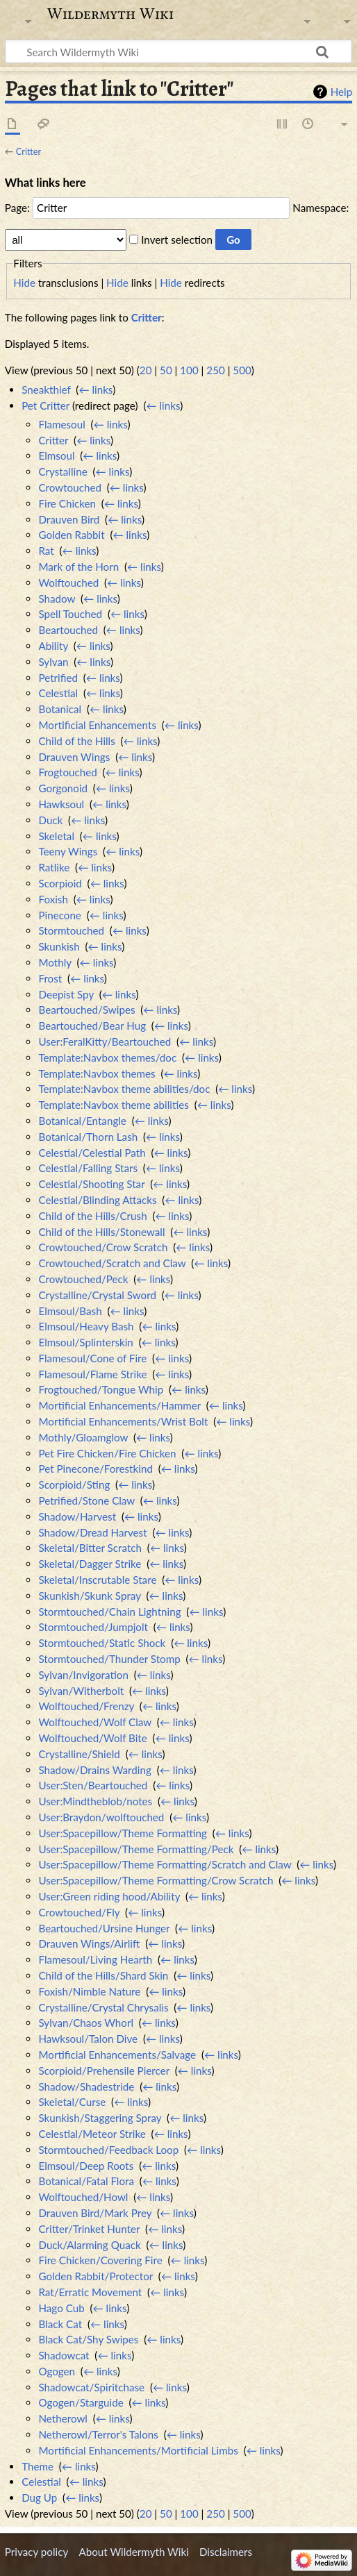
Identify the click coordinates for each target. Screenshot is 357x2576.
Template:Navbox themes (96, 1073)
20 (146, 370)
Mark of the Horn (78, 566)
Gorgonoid (63, 788)
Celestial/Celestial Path (91, 1152)
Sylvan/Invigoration (83, 1674)
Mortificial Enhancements (97, 725)
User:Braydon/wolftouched (101, 1817)
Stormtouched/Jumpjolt (93, 1627)
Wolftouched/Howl (83, 2197)
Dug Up (39, 2497)
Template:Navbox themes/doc (107, 1057)
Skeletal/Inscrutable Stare (97, 1579)
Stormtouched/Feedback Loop (108, 2149)
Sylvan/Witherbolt (81, 1690)
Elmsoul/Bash (69, 1311)
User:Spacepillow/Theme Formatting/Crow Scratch (155, 1880)
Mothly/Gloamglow (83, 1437)
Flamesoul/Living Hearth (95, 1959)
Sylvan (53, 661)
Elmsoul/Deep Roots (85, 2165)
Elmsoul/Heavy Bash (85, 1326)
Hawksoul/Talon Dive (88, 2038)
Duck (50, 820)
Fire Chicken (67, 503)
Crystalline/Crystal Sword (97, 1295)
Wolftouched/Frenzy (86, 1706)
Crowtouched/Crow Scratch (102, 1247)
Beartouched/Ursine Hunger (103, 1928)
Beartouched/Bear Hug (92, 1025)
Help (341, 91)
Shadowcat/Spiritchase (91, 2387)
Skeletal (56, 836)
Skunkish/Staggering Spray (99, 2117)
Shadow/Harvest (77, 1516)
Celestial (58, 693)
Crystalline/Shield (78, 1754)
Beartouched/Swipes (86, 1009)
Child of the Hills (76, 741)
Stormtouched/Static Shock (101, 1643)
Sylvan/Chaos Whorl (85, 2022)
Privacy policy (36, 2551)
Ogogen (56, 2371)
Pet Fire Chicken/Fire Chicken (107, 1453)
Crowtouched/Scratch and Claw (111, 1263)
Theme (37, 2466)
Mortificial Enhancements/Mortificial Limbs (138, 2450)
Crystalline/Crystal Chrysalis (103, 2007)
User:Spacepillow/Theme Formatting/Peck (135, 1849)
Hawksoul (61, 804)
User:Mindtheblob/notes (95, 1801)
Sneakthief (46, 389)
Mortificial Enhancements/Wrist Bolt (123, 1421)
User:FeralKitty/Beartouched (104, 1041)
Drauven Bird (68, 519)
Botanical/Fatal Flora (86, 2181)
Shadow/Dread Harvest (92, 1532)
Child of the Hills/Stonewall (101, 1232)
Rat (45, 550)
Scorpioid (59, 883)
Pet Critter (45, 405)
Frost (50, 978)
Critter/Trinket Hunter (89, 2229)
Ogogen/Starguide (80, 2402)
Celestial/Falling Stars (88, 1168)
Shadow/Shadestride (86, 2086)
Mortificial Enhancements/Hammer (119, 1405)
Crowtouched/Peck (83, 1279)
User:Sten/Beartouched (92, 1785)
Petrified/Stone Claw (86, 1500)
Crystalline (62, 471)
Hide (24, 282)
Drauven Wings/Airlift (89, 1943)
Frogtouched (67, 772)
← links (95, 389)
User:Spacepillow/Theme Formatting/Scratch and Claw (164, 1864)
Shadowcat (63, 2355)
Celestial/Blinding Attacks (97, 1200)
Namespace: (320, 207)
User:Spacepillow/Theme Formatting (122, 1833)
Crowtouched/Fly (78, 1912)
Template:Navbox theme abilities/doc (124, 1088)
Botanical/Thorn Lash (88, 1136)
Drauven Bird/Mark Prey (94, 2213)
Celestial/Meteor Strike (91, 2133)
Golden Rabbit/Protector (95, 2276)
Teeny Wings (67, 851)
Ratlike (53, 867)
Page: (17, 207)
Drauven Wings (74, 757)
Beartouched (68, 630)
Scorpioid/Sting (74, 1484)
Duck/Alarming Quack (89, 2245)
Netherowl (63, 2418)
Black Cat (60, 2324)
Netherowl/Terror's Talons (98, 2434)
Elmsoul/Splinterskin (85, 1342)
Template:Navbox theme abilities (113, 1104)
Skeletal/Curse (72, 2102)
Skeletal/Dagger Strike (89, 1563)
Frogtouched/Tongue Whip (100, 1389)
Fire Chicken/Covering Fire (100, 2260)
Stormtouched (71, 930)
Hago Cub (61, 2308)
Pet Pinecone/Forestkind (95, 1468)
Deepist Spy (65, 994)
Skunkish (58, 946)
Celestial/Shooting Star (91, 1184)
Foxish (52, 899)
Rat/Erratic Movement (90, 2292)
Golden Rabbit (71, 534)
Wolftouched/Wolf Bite (92, 1738)
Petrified (58, 677)
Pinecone (59, 915)
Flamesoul (61, 424)
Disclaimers (225, 2551)
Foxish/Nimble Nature (89, 1991)
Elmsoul (56, 455)
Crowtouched (69, 487)
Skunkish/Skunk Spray (89, 1595)
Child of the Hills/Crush (92, 1216)
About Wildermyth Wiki (133, 2551)
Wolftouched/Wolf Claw (94, 1722)
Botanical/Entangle (82, 1120)
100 (189, 370)
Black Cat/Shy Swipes (88, 2339)
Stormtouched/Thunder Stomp (109, 1659)
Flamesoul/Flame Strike (92, 1374)
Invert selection (177, 239)
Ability (53, 645)
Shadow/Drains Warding (94, 1770)
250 (215, 370)
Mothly (54, 962)
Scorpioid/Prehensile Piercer (103, 2070)
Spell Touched (70, 614)
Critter (28, 151)
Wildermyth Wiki (110, 14)
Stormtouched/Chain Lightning (109, 1611)
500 (242, 370)
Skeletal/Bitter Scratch (90, 1547)
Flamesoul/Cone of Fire (92, 1358)
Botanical (59, 709)
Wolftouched (68, 582)
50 (166, 370)
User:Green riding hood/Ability (109, 1896)
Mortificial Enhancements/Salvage (117, 2054)
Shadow (56, 598)
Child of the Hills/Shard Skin (103, 1975)
